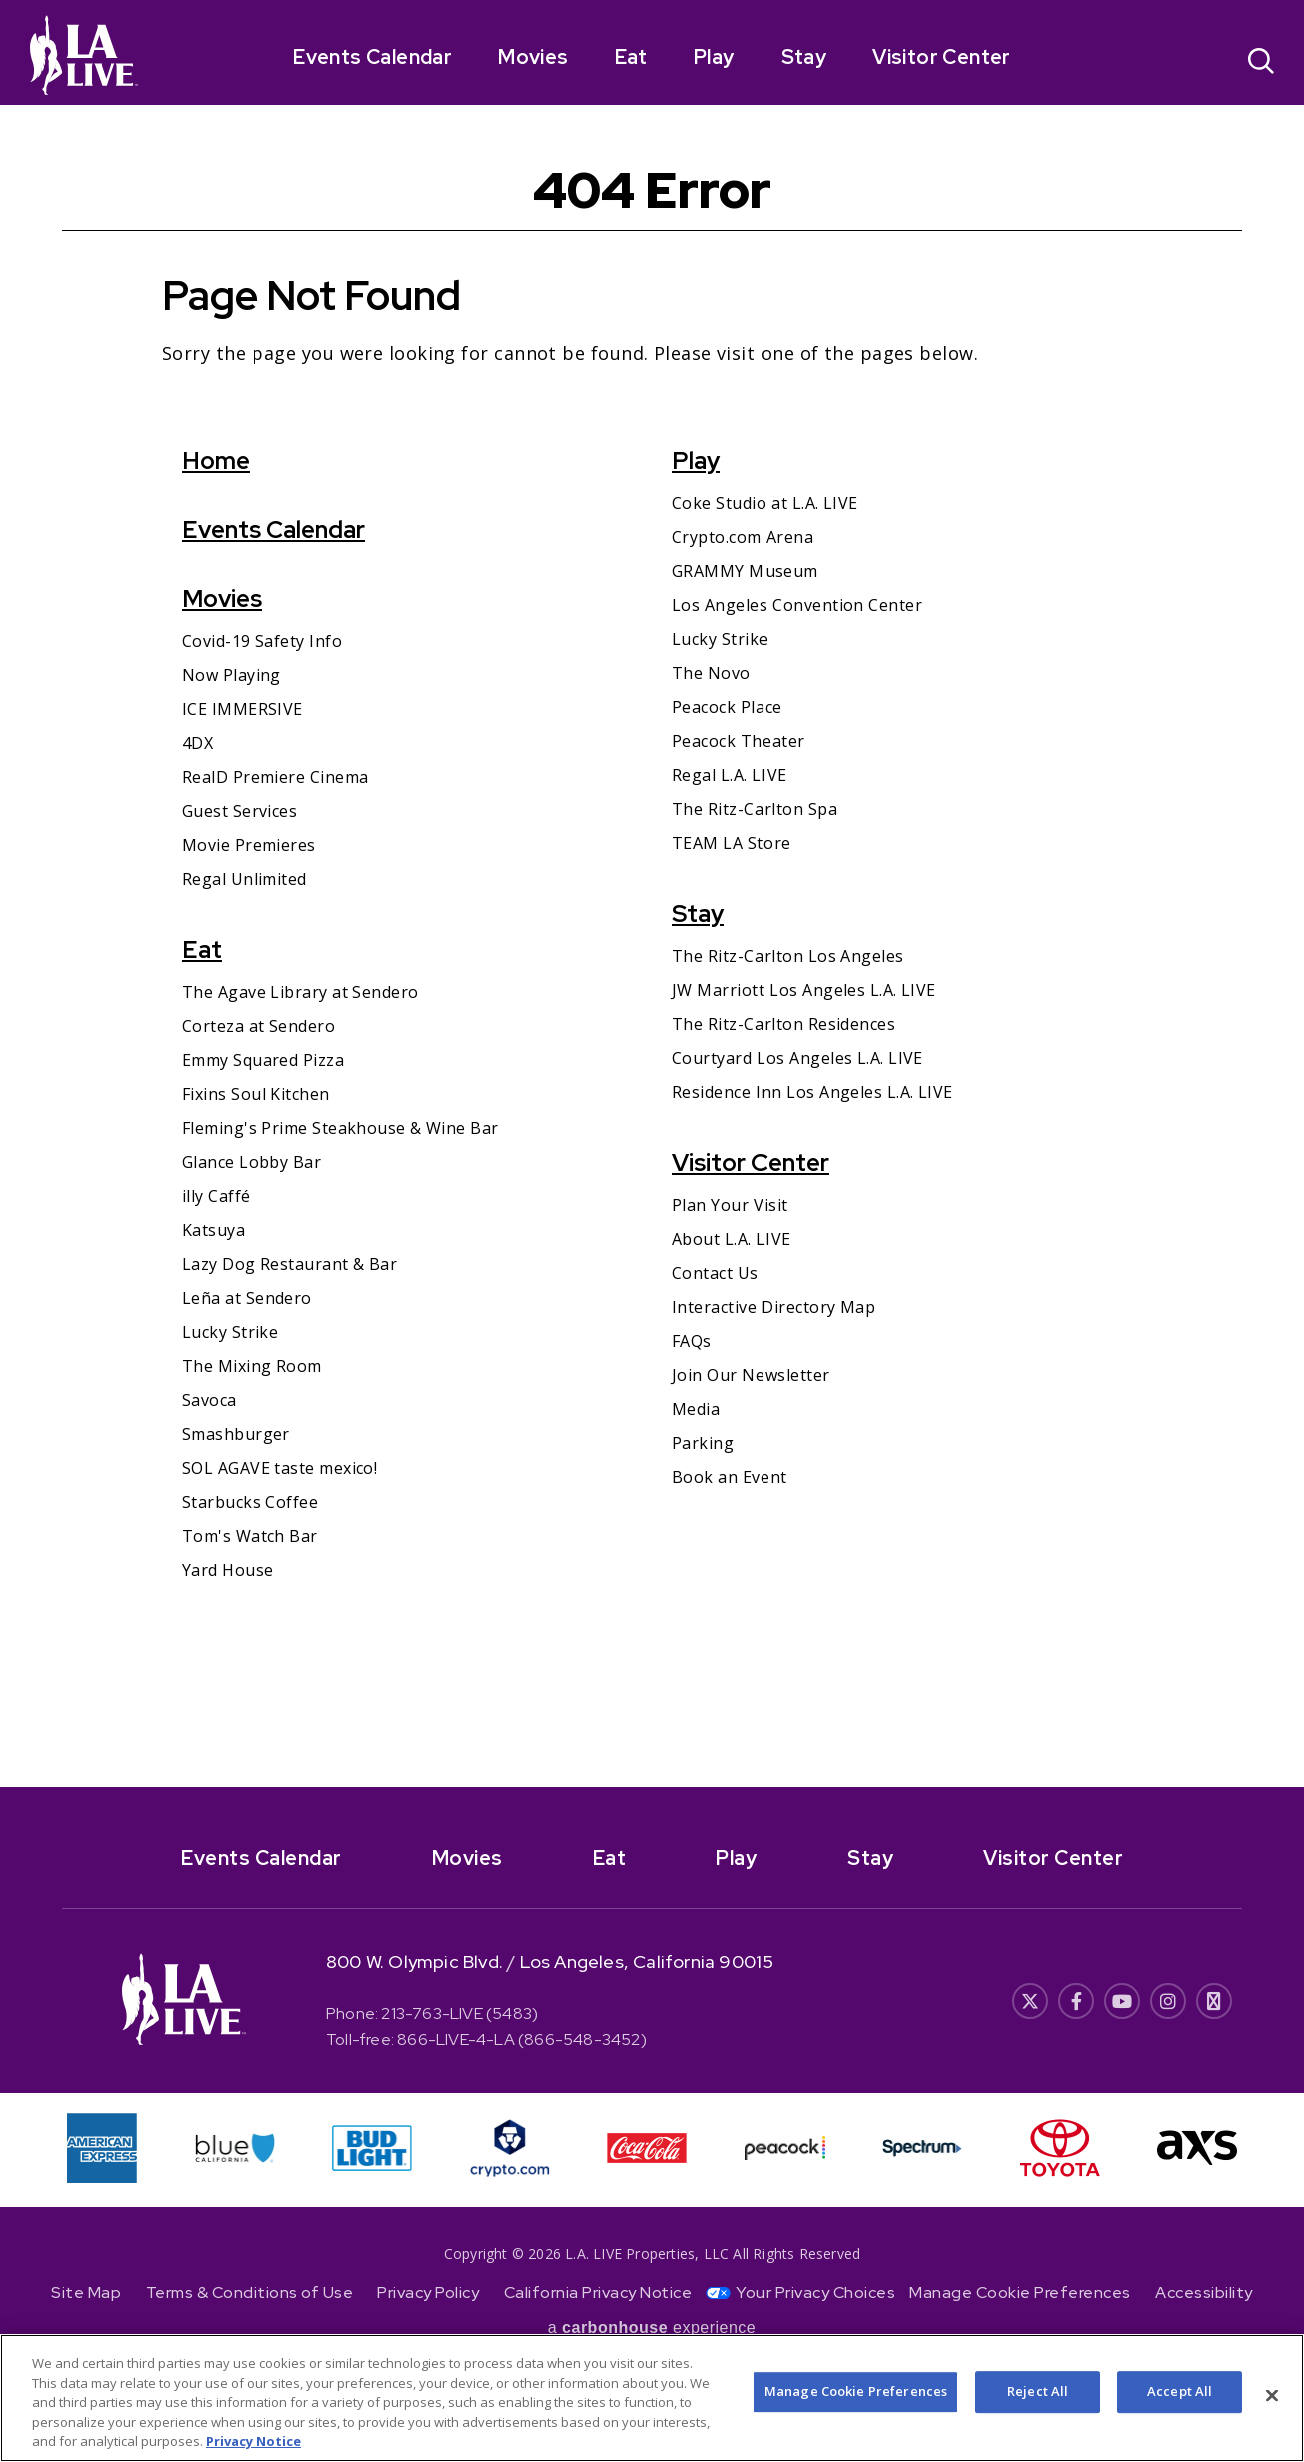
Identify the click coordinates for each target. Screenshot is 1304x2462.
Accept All (1179, 2393)
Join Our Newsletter (751, 1375)
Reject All (1037, 2393)
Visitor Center (941, 57)
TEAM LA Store (731, 843)
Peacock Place (727, 707)
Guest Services (239, 811)
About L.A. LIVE (731, 1239)
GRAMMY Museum (745, 571)
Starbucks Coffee (250, 1502)
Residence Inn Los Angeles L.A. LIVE (812, 1092)
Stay (804, 57)
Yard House (228, 1570)
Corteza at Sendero (258, 1026)
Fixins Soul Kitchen (256, 1094)
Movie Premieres (249, 845)
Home (216, 460)
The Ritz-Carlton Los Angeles (788, 956)
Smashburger (236, 1434)
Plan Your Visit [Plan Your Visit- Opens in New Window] (730, 1205)
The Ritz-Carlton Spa (754, 809)
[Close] (1272, 2397)
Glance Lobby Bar (251, 1162)
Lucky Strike (230, 1332)
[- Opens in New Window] (652, 1851)
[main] (652, 946)
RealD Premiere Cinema (275, 777)
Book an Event (729, 1477)
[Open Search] (1261, 63)
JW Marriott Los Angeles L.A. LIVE (804, 990)
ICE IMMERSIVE (242, 709)
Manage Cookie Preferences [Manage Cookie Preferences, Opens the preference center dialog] (855, 2393)
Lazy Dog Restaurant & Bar (289, 1264)
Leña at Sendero (247, 1298)
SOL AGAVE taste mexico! (279, 1468)
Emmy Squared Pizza (263, 1060)
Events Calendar (372, 57)
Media (696, 1409)
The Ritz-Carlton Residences (783, 1024)
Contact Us (715, 1273)
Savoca (209, 1400)
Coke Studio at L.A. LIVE (765, 503)
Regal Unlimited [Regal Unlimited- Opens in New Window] (244, 879)
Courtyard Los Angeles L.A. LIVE (797, 1058)
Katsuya (213, 1230)
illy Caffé (216, 1196)
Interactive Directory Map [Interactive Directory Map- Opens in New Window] (773, 1307)
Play (714, 57)
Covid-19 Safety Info (262, 641)
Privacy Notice (253, 2443)
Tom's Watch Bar (250, 1536)
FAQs (692, 1341)
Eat (631, 57)
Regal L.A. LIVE (729, 775)
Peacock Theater (738, 741)
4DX (197, 743)
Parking (703, 1443)
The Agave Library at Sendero (300, 992)
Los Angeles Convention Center (797, 605)
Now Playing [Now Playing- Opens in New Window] (231, 675)
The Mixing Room (252, 1366)
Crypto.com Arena (742, 537)
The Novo (711, 673)
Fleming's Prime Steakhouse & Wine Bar (340, 1128)
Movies (533, 57)
